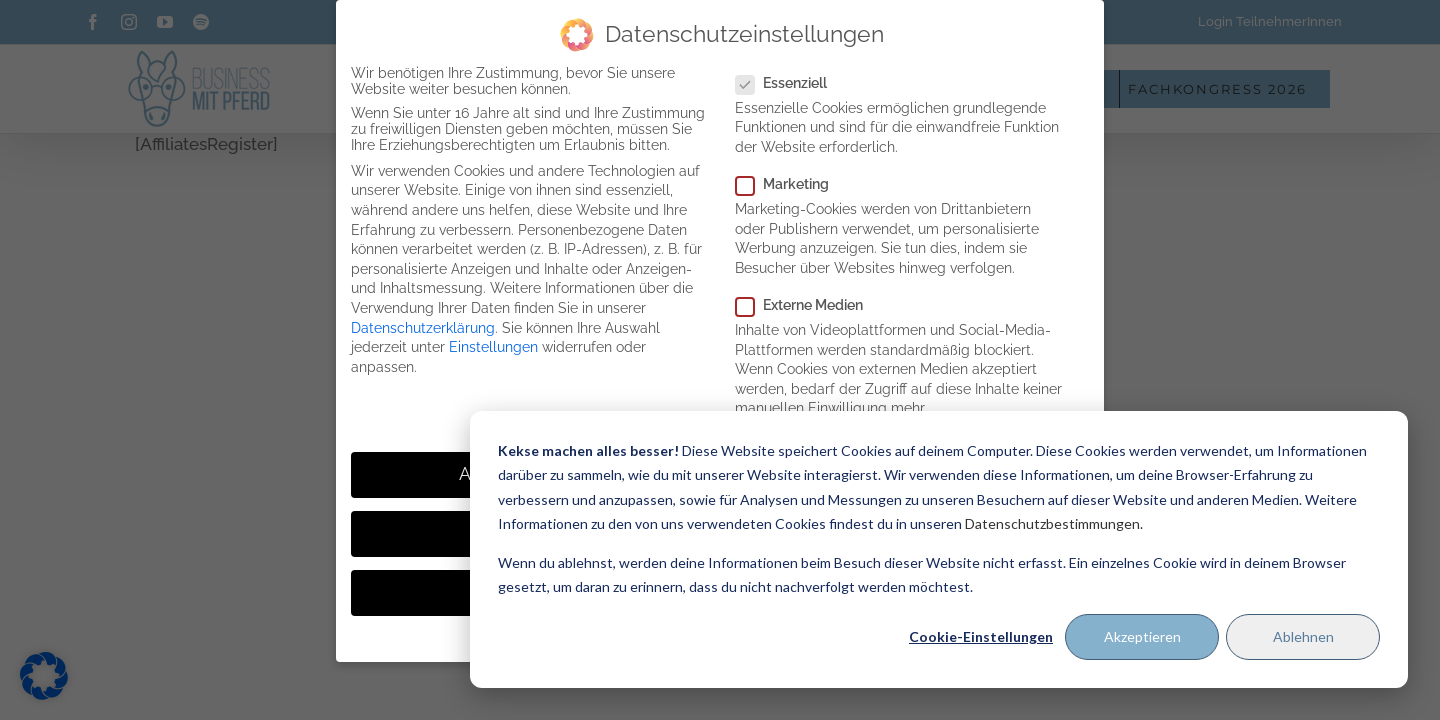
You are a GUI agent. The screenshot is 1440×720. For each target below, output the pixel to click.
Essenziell (789, 83)
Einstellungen (493, 347)
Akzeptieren (1142, 636)
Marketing (790, 184)
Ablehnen (1303, 636)
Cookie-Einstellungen (981, 636)
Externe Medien (807, 305)
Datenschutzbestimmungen (1052, 523)
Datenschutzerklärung (423, 328)
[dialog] (939, 549)
